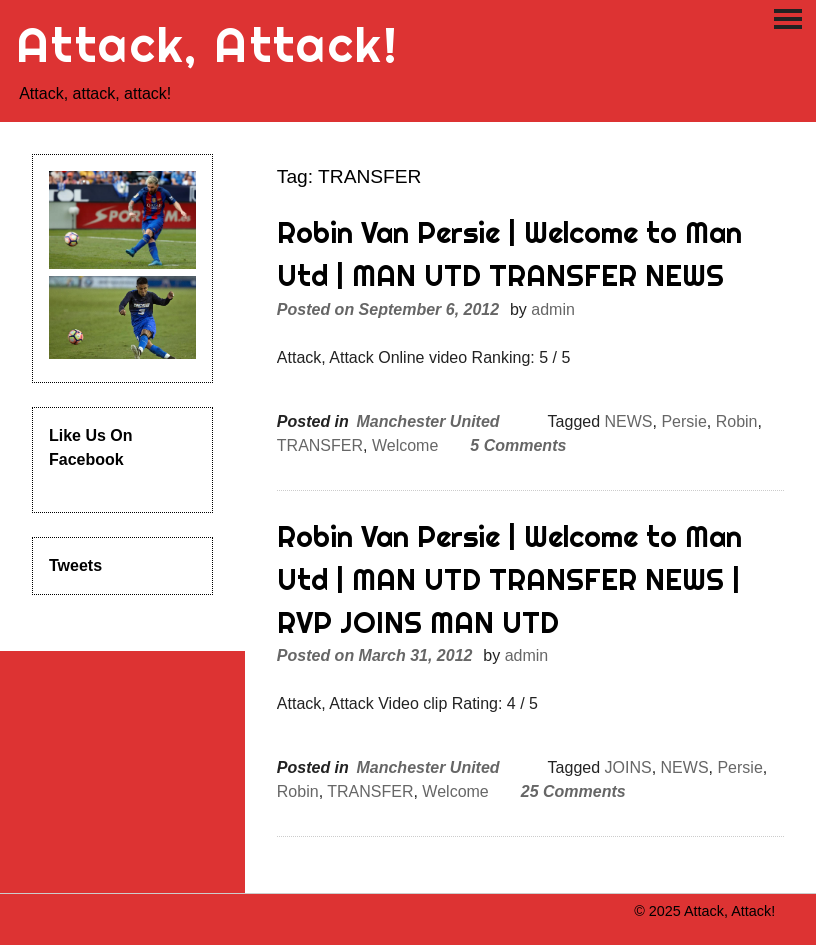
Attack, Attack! (207, 44)
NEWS (629, 421)
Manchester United (427, 421)
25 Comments (573, 791)
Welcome (405, 445)
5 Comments (518, 445)
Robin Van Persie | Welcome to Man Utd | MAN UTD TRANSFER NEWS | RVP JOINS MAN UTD (509, 579)
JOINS (628, 767)
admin (553, 309)
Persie (683, 421)
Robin (737, 421)
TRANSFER (320, 445)
